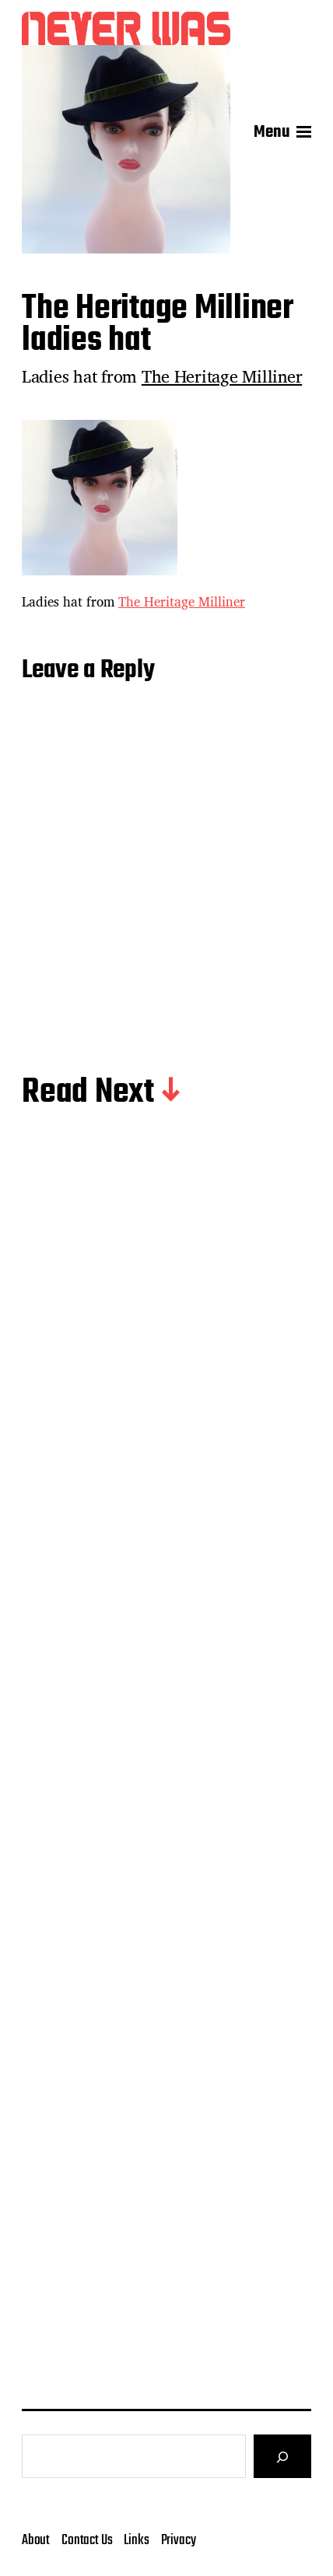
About (36, 2540)
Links (136, 2540)
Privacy (178, 2540)
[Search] (282, 2456)
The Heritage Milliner (222, 376)
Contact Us (86, 2540)
